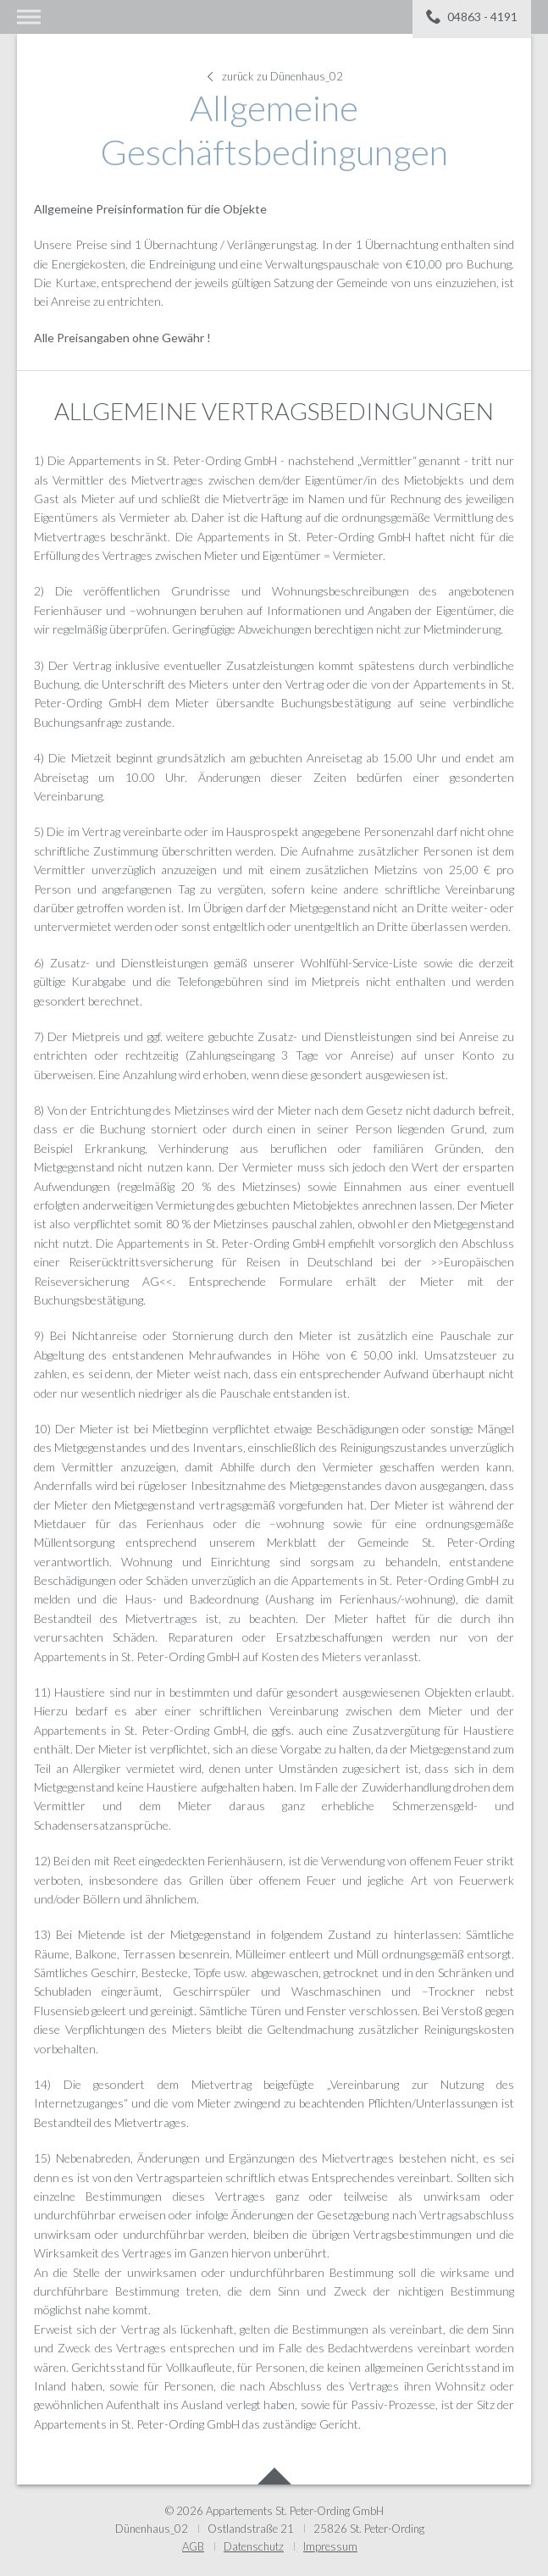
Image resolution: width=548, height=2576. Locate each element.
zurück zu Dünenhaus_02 (274, 76)
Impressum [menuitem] (330, 2546)
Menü (29, 17)
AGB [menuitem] (193, 2546)
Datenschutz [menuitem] (254, 2546)
